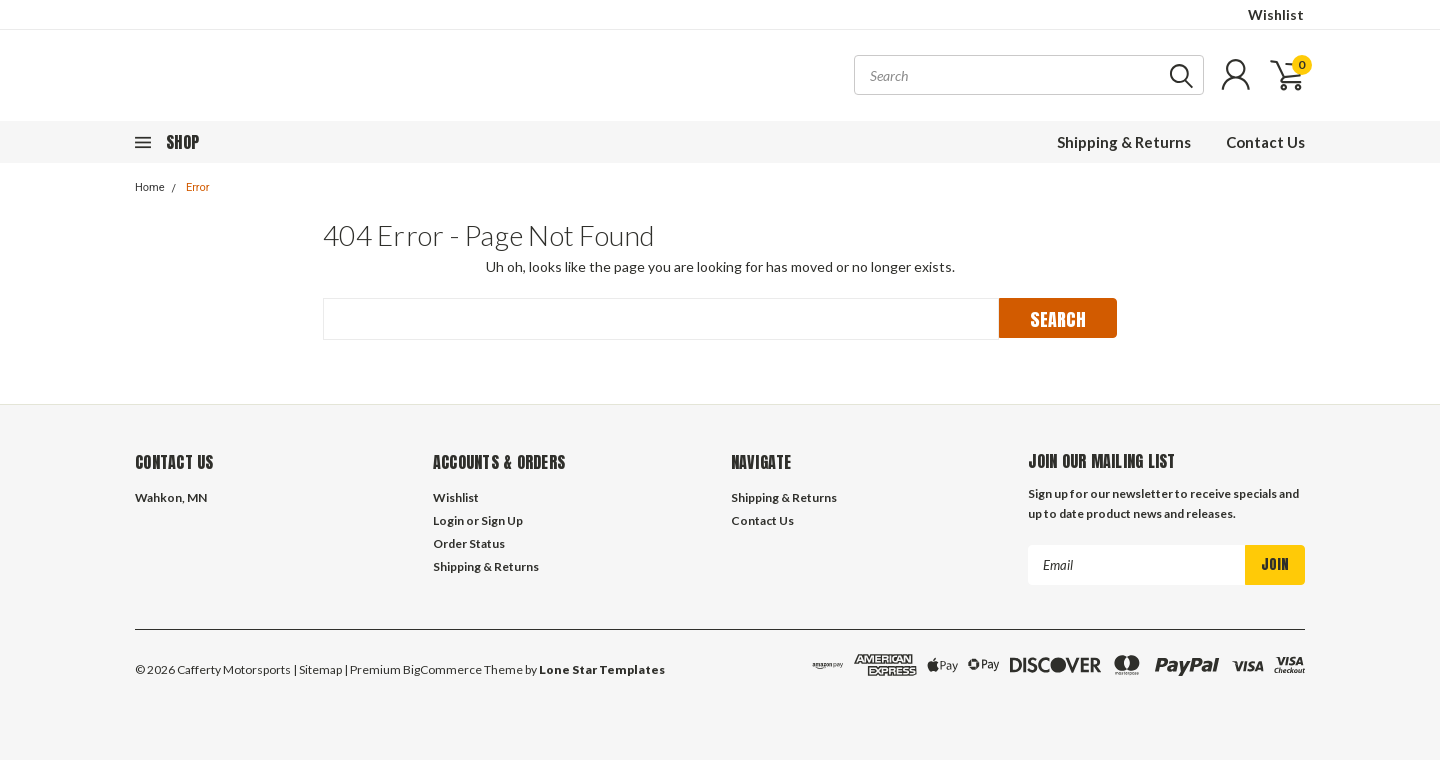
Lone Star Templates (602, 669)
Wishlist (1276, 14)
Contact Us (1265, 142)
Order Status (469, 543)
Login (448, 520)
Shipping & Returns (1124, 142)
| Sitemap (317, 669)
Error (198, 187)
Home (150, 187)
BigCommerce (442, 669)
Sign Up (502, 520)
